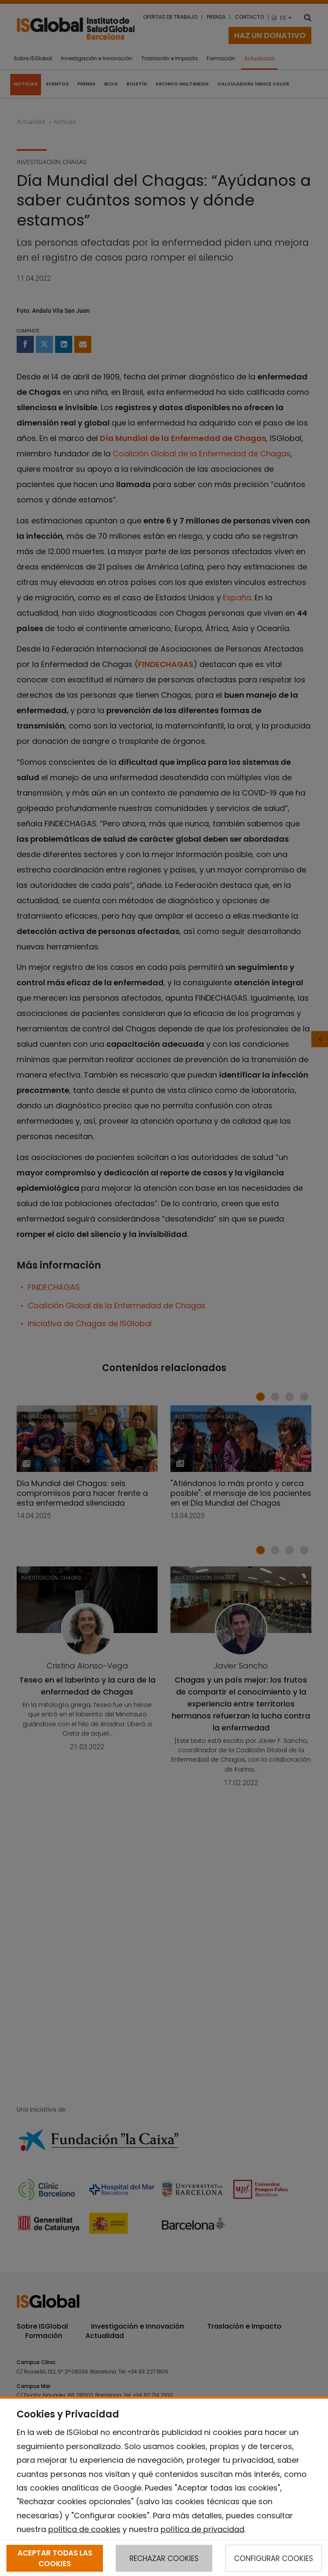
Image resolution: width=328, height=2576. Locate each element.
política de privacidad (202, 2529)
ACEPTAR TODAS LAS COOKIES (55, 2558)
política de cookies (84, 2529)
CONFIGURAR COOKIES (273, 2558)
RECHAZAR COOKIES (164, 2558)
